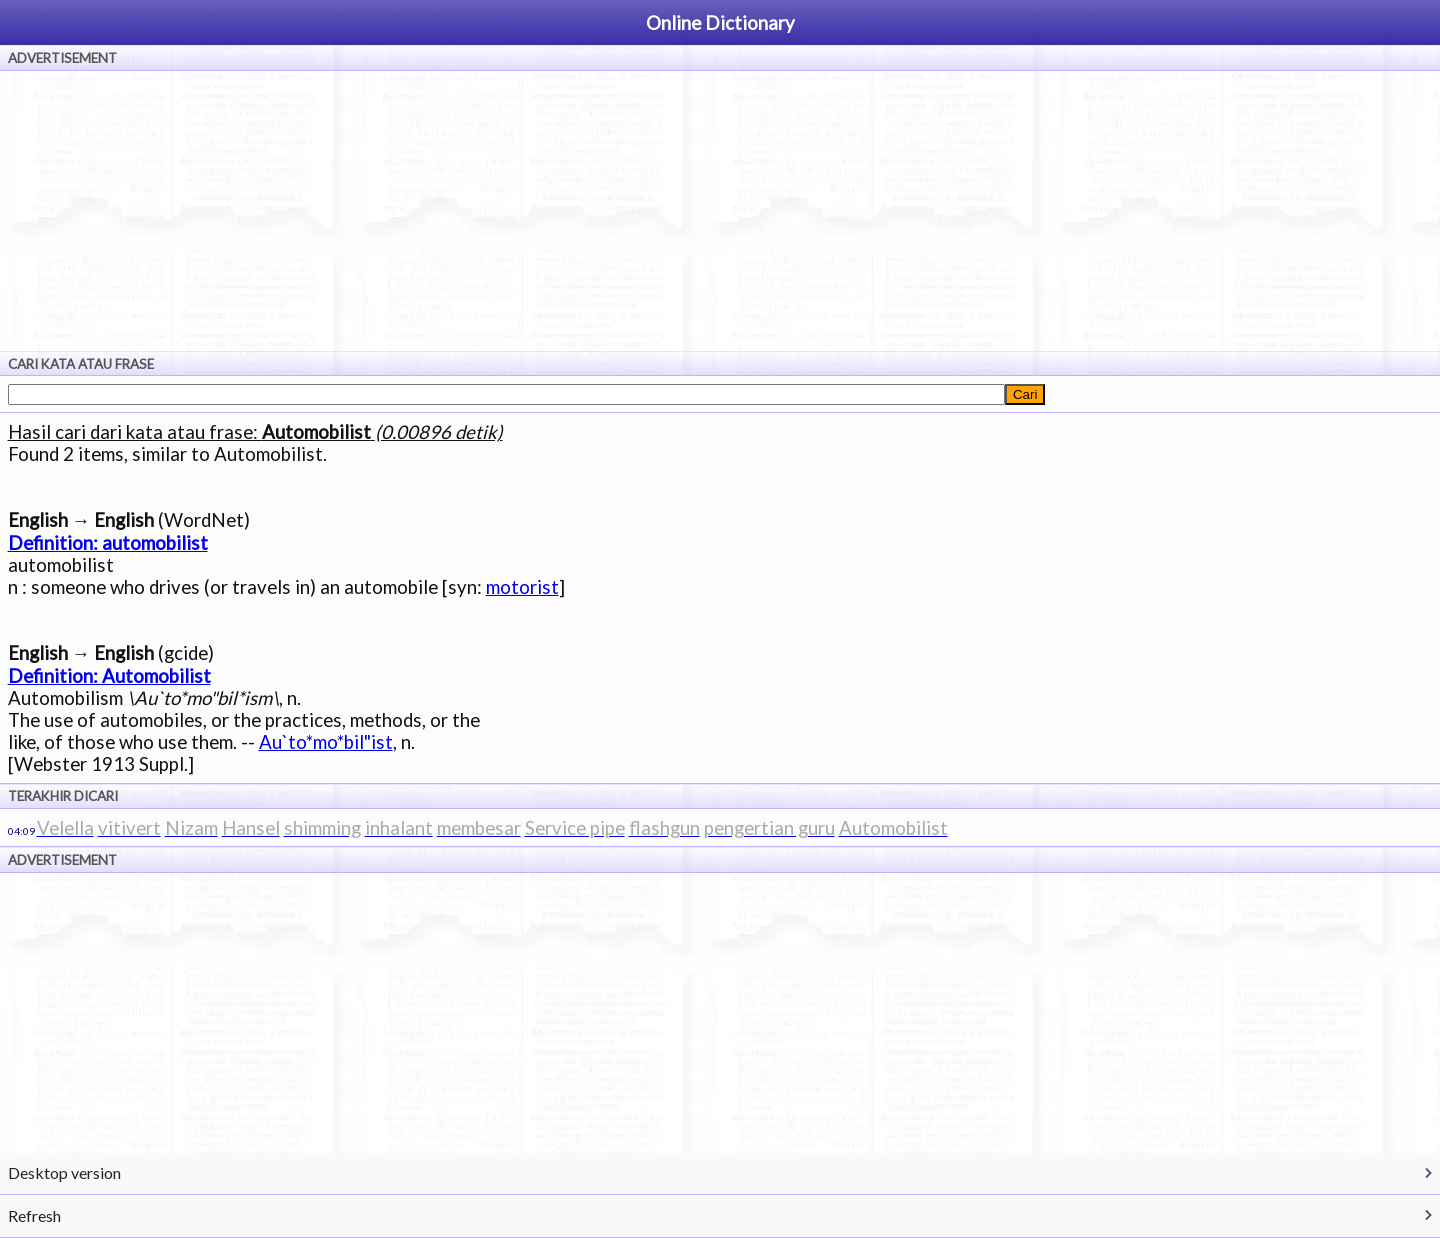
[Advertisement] (720, 211)
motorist (522, 587)
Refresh (34, 1215)
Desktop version (64, 1172)
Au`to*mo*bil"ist (326, 742)
